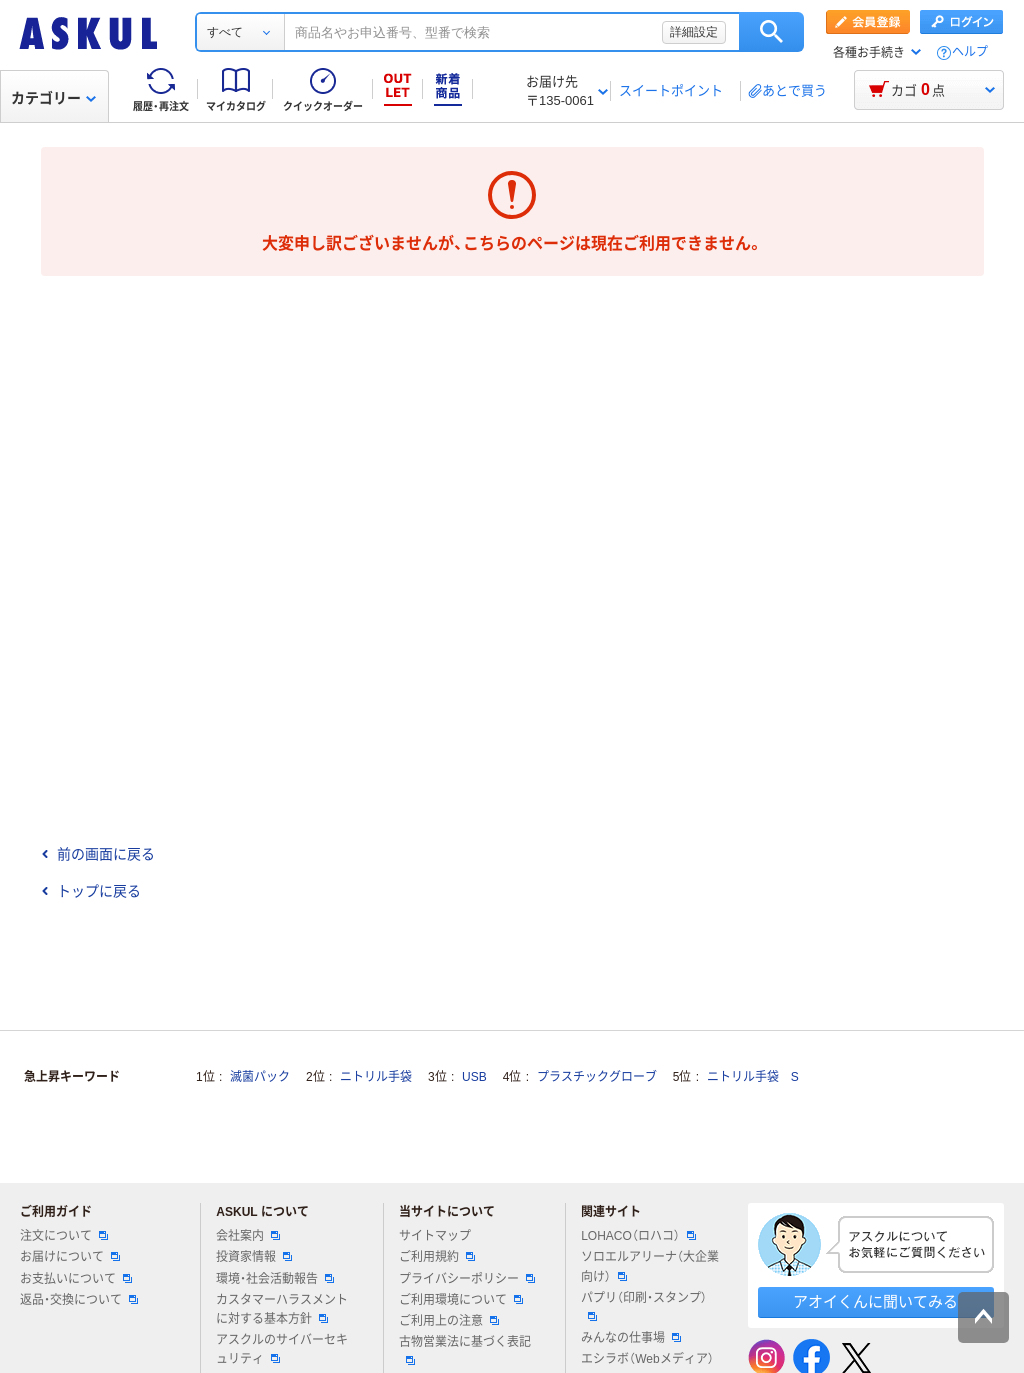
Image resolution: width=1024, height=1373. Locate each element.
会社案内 (248, 1236)
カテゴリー (53, 98)
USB (474, 1077)
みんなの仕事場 (631, 1338)
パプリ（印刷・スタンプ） (644, 1306)
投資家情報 (254, 1257)
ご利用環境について (461, 1300)
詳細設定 (694, 32)
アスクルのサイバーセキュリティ (282, 1349)
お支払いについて (76, 1279)
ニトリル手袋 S (753, 1077)
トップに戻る (91, 891)
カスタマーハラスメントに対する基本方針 (282, 1309)
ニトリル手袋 (376, 1077)
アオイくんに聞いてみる (875, 1301)
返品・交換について (79, 1300)
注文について (64, 1236)
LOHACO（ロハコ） (638, 1236)
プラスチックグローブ (597, 1077)
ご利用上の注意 (449, 1321)
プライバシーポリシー (467, 1279)
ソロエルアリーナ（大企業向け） (650, 1266)
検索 (771, 32)
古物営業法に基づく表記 (465, 1350)
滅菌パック (260, 1077)
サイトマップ (435, 1236)
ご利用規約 (437, 1257)
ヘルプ (970, 52)
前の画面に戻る (98, 854)
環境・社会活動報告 (275, 1279)
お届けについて (70, 1257)
